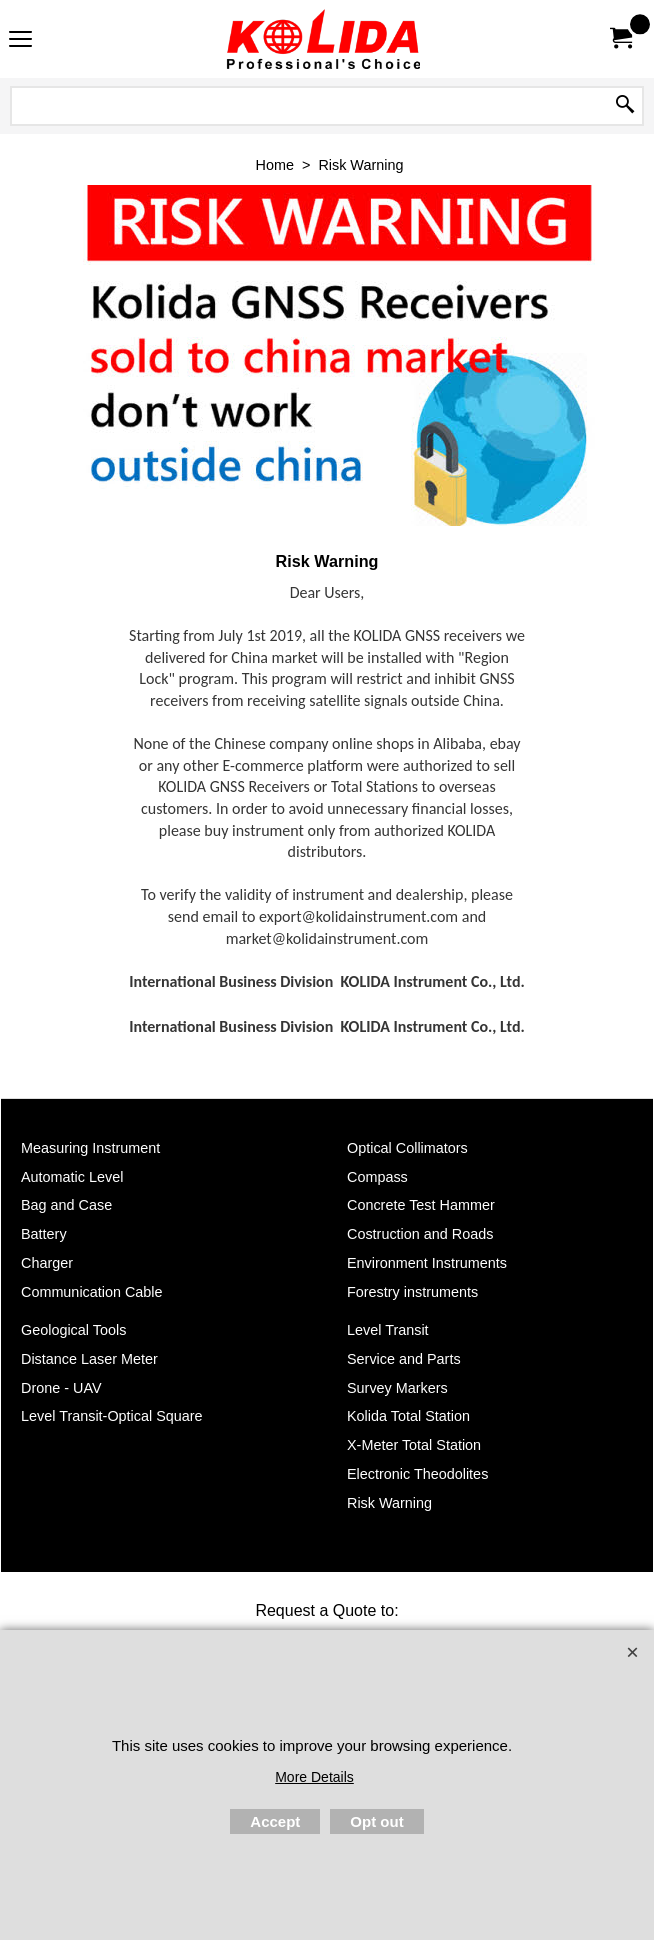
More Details (314, 1777)
